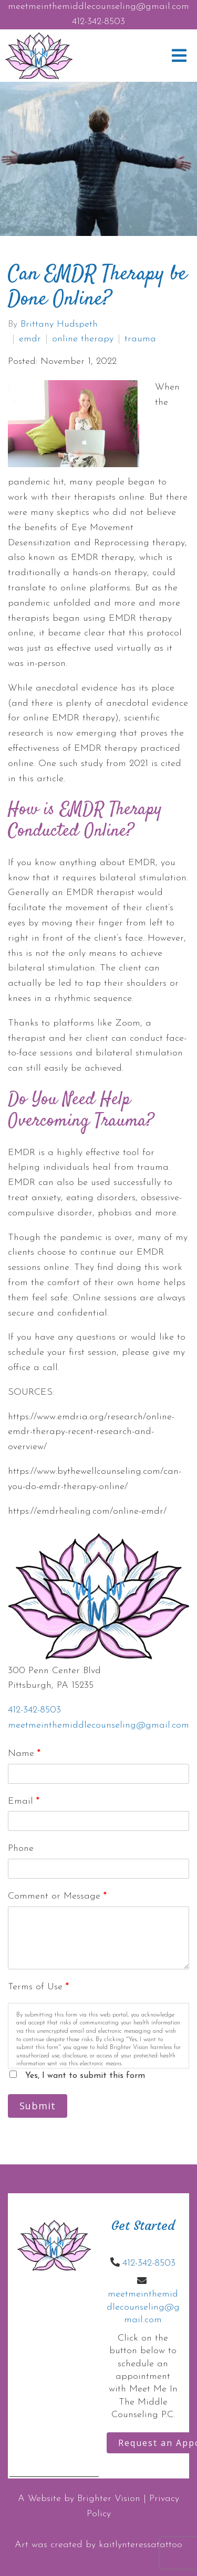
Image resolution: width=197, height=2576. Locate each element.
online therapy (82, 339)
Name (24, 1754)
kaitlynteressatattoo (140, 2545)
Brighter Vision (108, 2499)
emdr (30, 339)
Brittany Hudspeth (59, 324)
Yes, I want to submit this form (85, 2076)
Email (23, 1801)
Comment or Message (57, 1896)
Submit (37, 2105)
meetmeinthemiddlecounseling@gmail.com (98, 7)
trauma (140, 339)
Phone (21, 1848)
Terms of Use (38, 1987)
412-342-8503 (98, 22)
